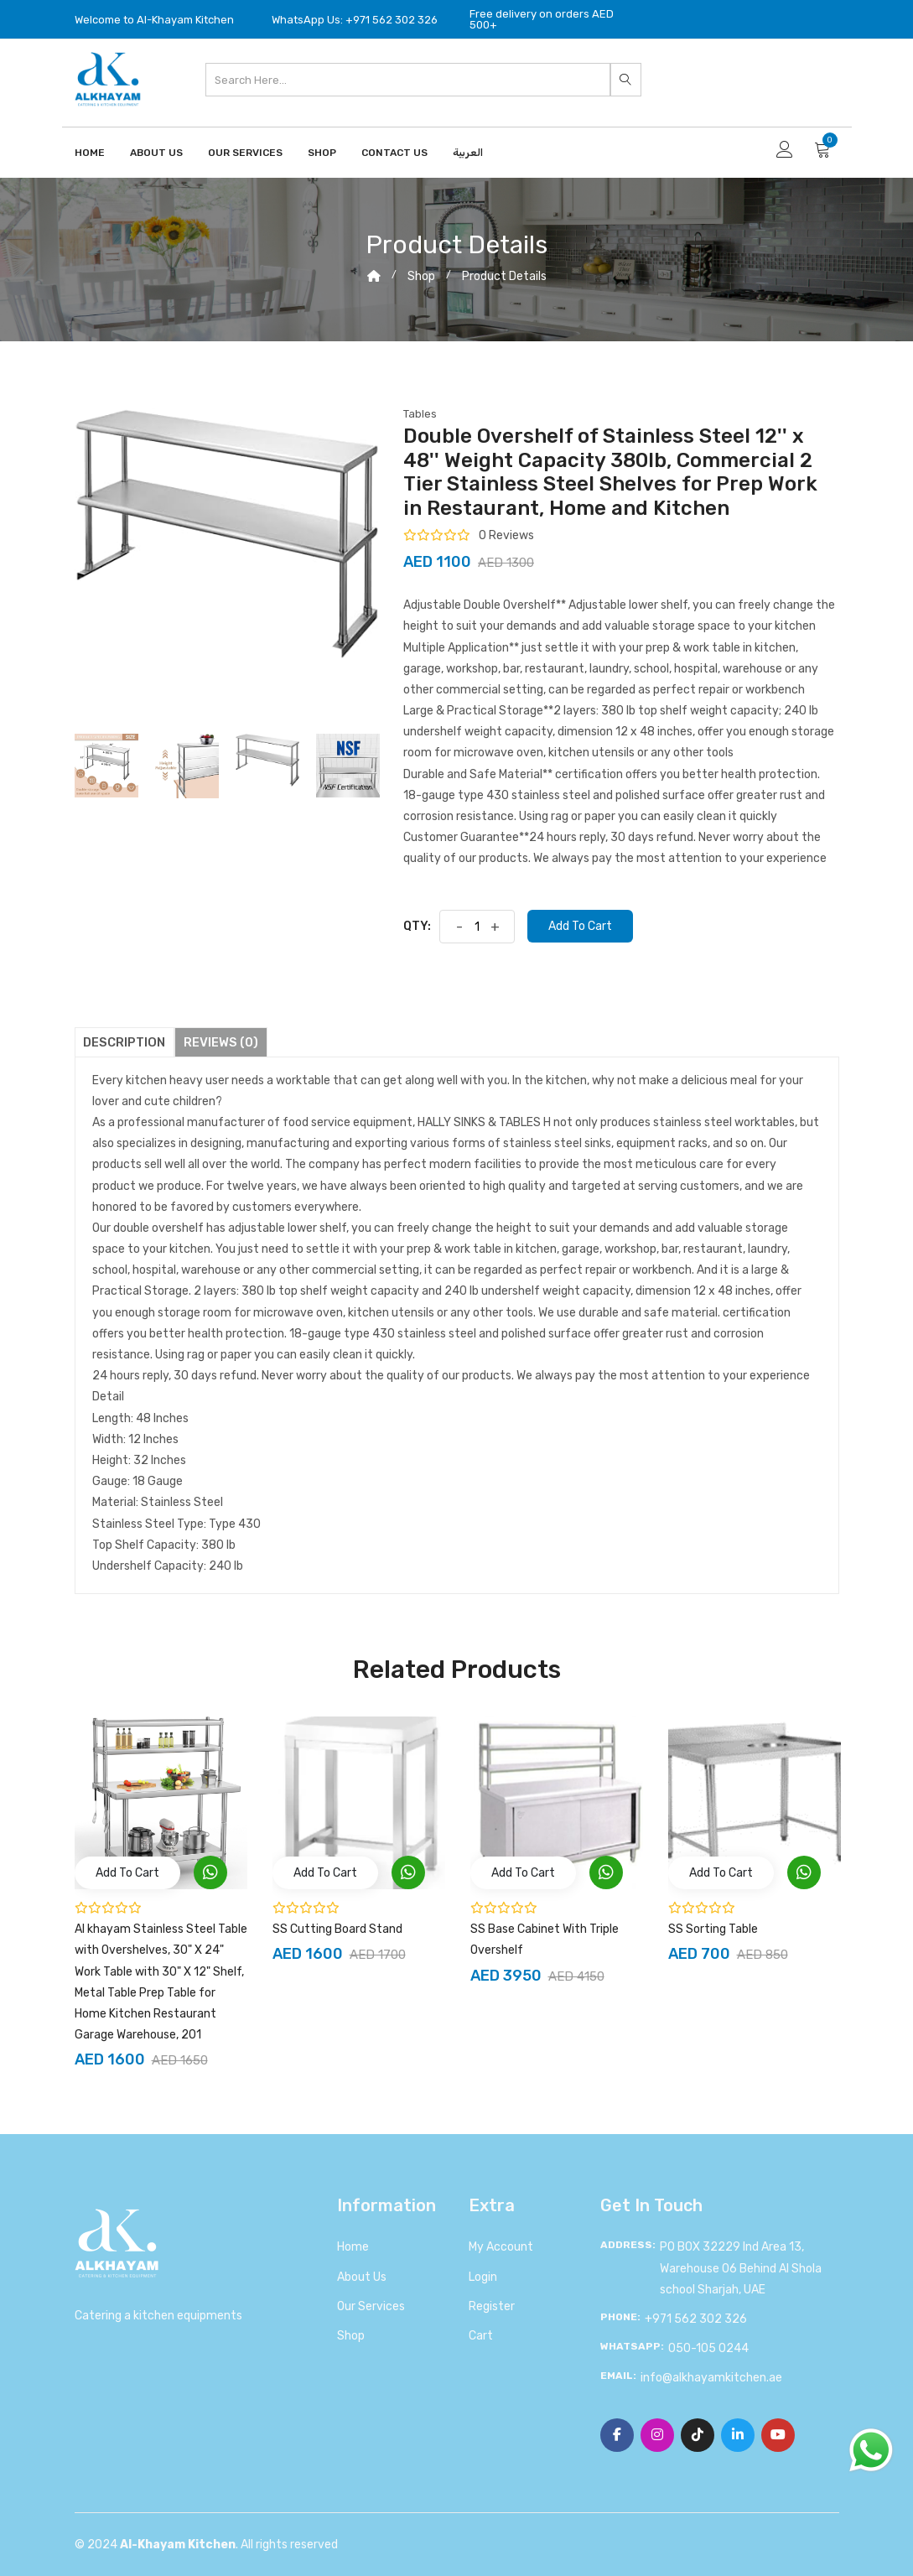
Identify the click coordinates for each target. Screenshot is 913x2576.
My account (501, 2247)
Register (492, 2306)
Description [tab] (125, 1042)
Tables (420, 414)
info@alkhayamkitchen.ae (711, 2378)
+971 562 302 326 (696, 2319)
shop (421, 276)
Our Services (245, 152)
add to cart (127, 1873)
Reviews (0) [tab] (221, 1042)
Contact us (394, 152)
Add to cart (580, 926)
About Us (156, 152)
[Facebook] (617, 2435)
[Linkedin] (738, 2435)
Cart (481, 2336)
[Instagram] (657, 2435)
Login (483, 2277)
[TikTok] (697, 2435)
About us (361, 2277)
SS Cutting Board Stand (337, 1929)
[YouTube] (778, 2435)
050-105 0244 (708, 2348)
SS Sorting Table (713, 1929)
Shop (322, 152)
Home (90, 152)
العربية (468, 152)
